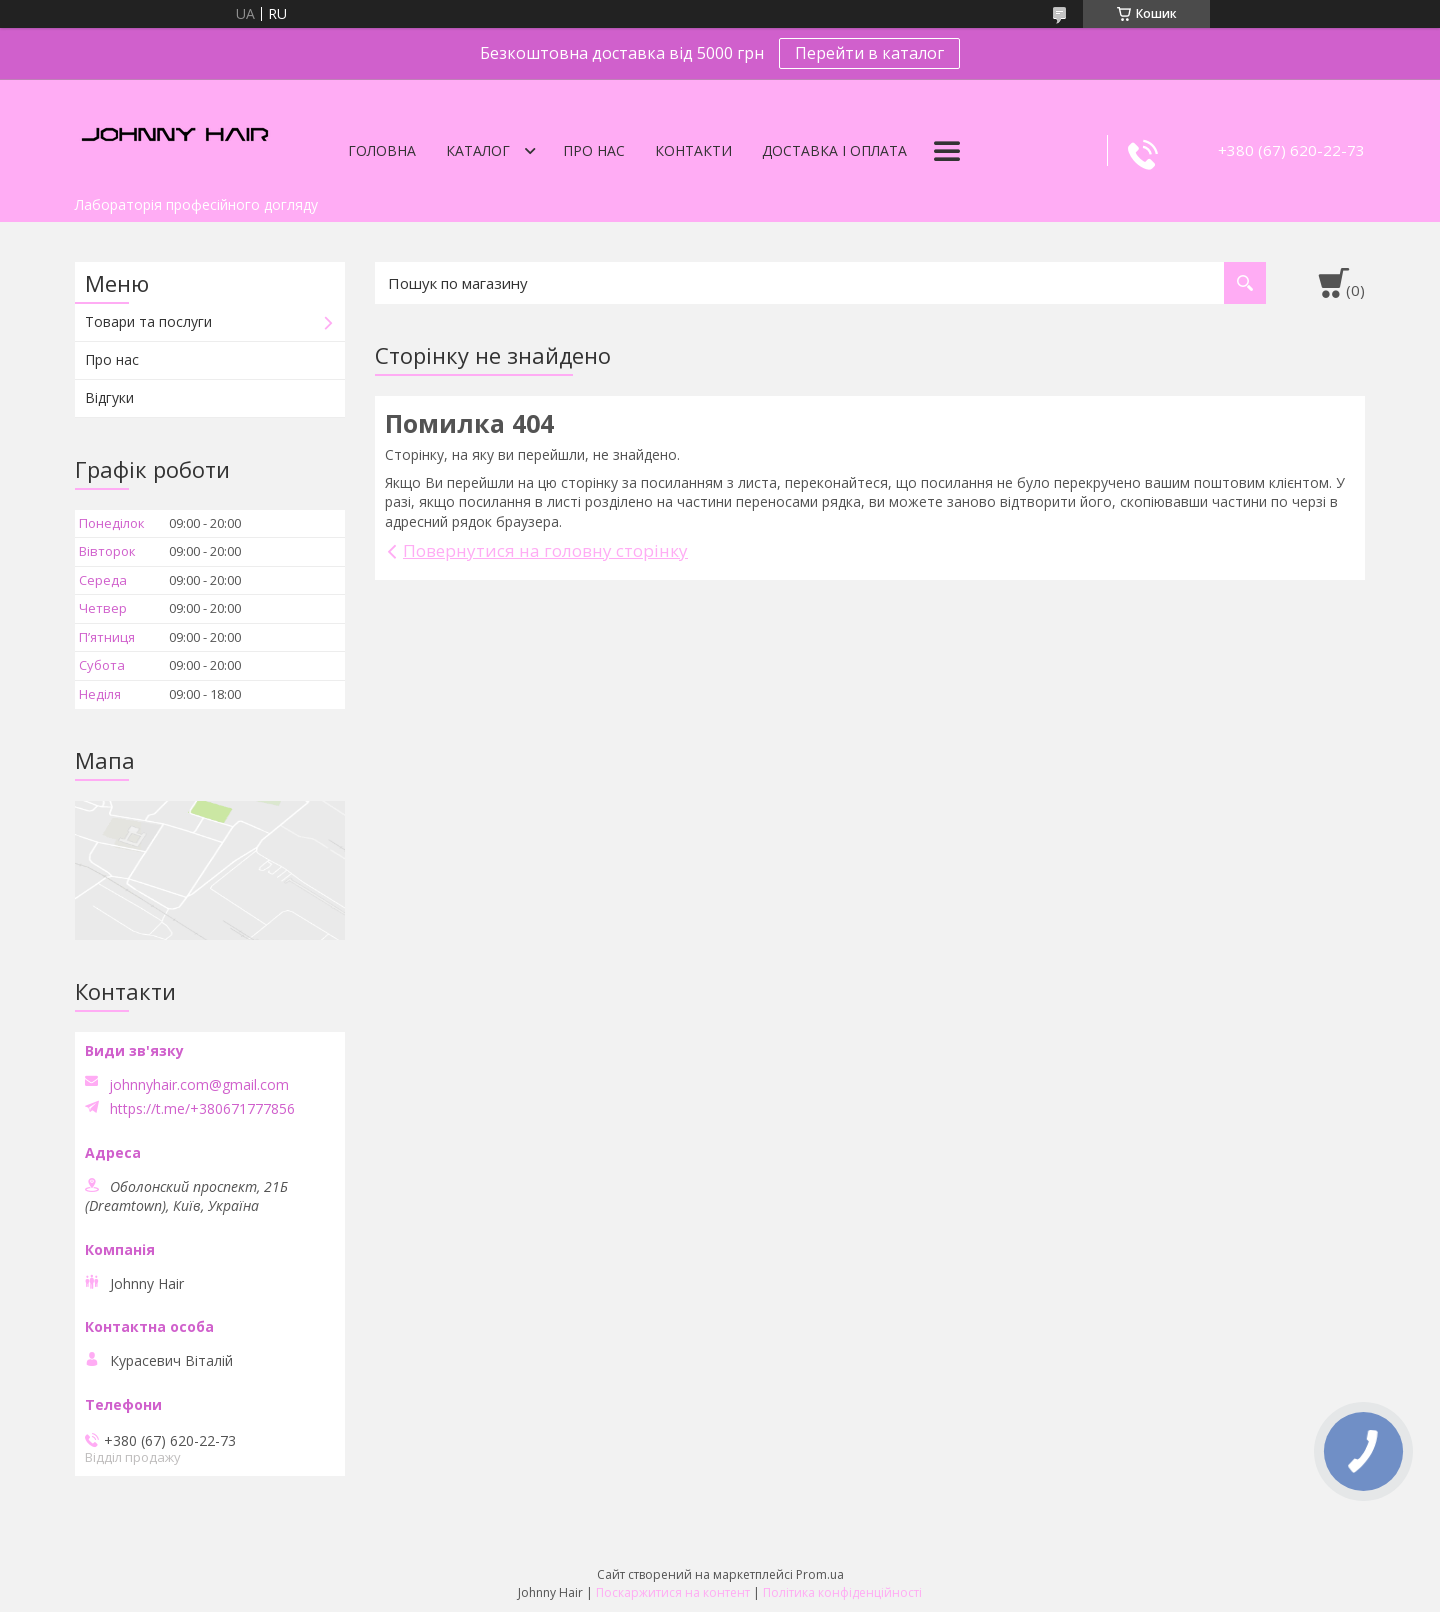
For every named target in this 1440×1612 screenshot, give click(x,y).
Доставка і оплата (834, 150)
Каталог (478, 150)
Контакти (693, 150)
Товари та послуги (148, 321)
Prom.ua (820, 1574)
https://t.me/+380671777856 (202, 1109)
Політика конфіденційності (842, 1592)
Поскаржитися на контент (673, 1592)
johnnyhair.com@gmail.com (199, 1085)
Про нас (594, 150)
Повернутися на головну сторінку (545, 550)
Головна (382, 150)
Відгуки (109, 397)
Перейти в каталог (869, 53)
